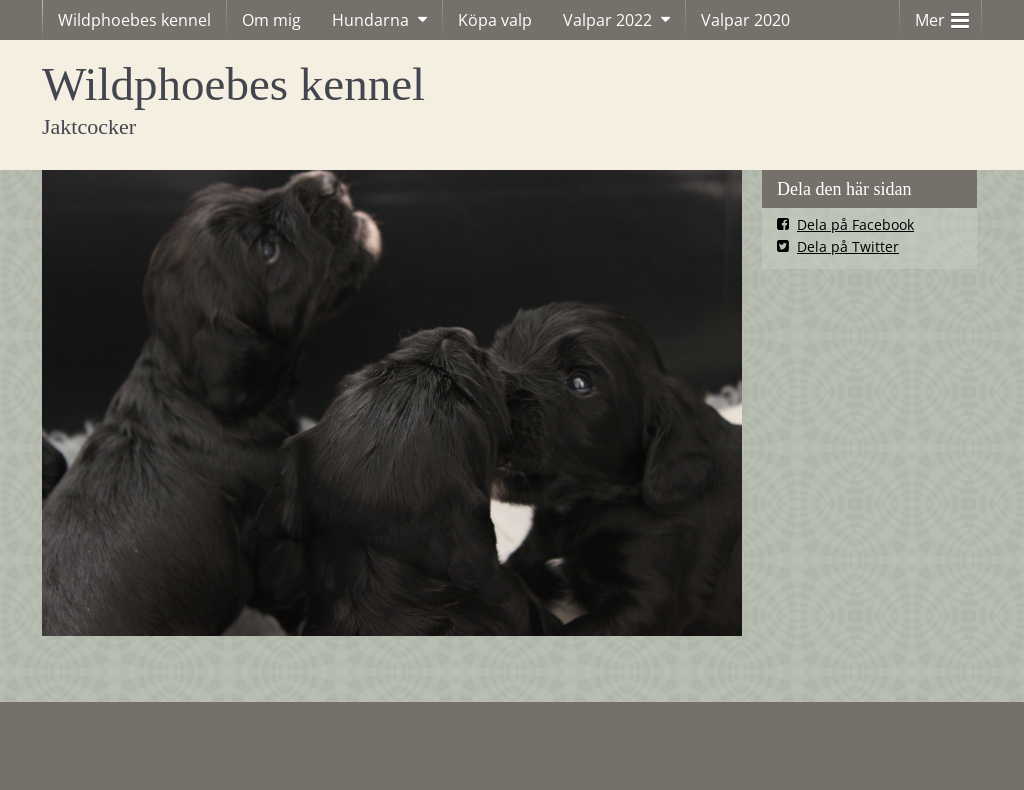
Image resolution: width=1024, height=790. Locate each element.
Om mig (271, 20)
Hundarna (370, 20)
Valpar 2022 (607, 20)
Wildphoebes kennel (134, 20)
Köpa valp (495, 20)
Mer (942, 15)
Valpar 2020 (745, 20)
